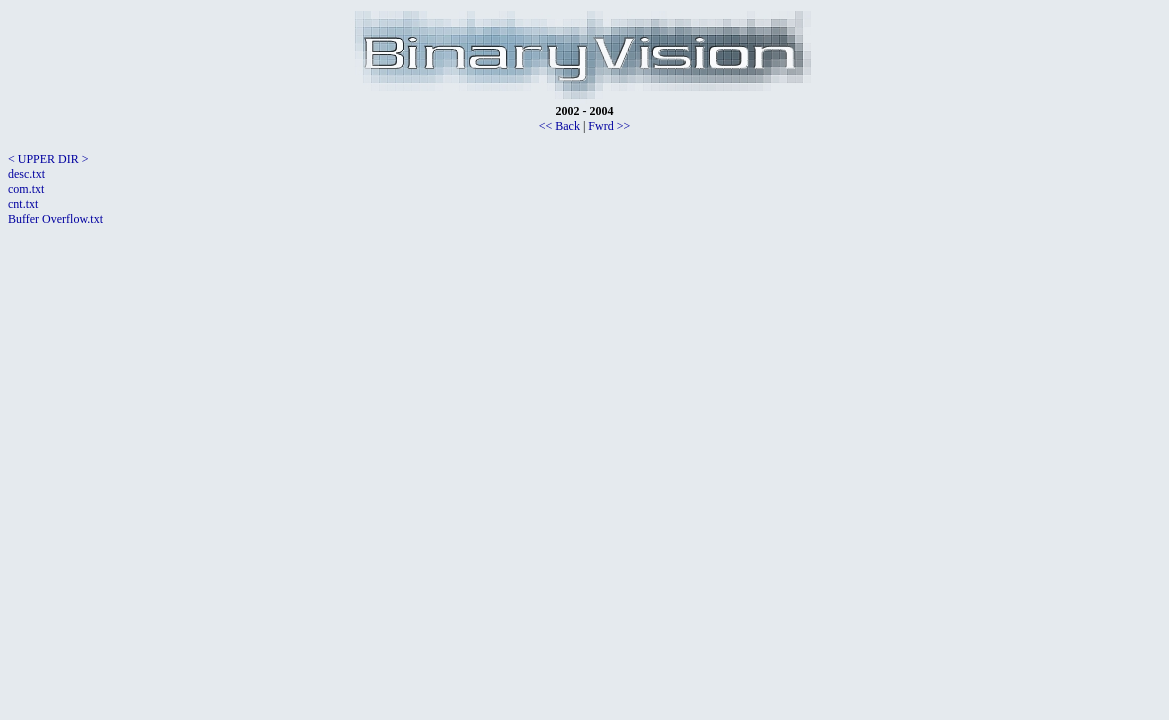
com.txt (26, 189)
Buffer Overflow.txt (55, 219)
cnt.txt (23, 204)
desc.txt (26, 174)
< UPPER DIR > (48, 159)
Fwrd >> (609, 126)
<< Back (559, 126)
